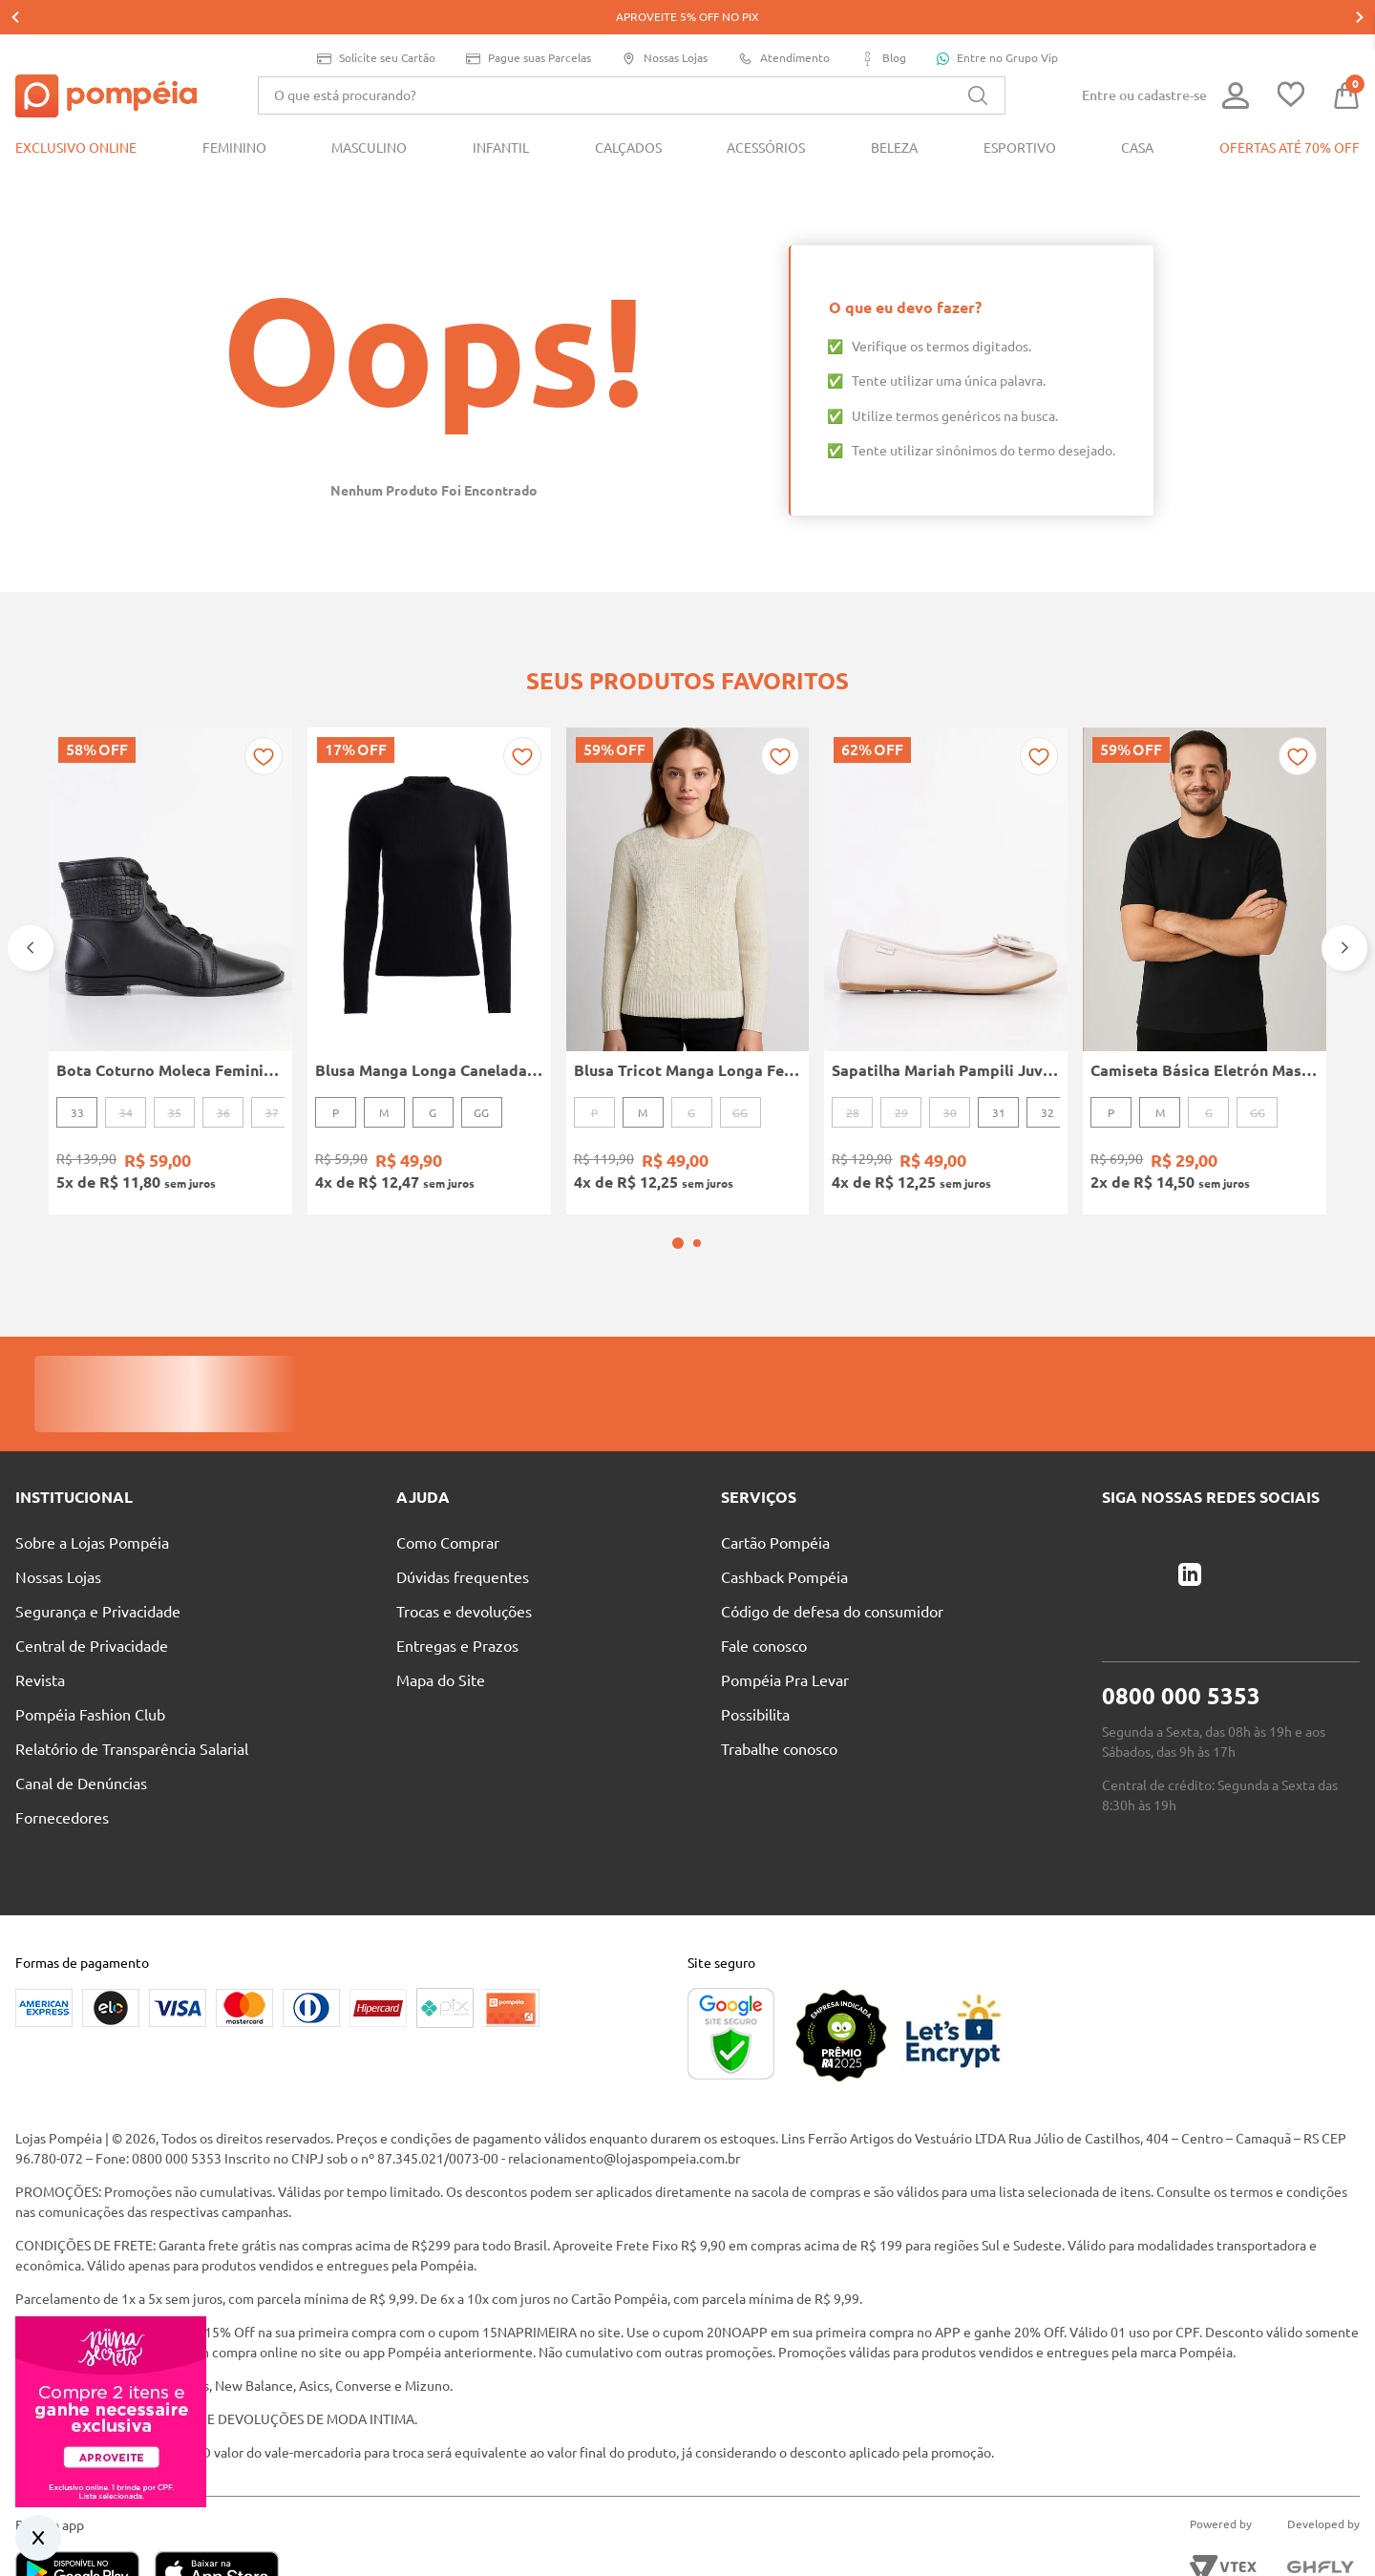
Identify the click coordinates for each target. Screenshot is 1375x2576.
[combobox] (631, 61)
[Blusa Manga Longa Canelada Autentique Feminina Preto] (429, 911)
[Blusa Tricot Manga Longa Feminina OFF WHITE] (688, 911)
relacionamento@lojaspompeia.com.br (624, 2073)
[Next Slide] (1344, 888)
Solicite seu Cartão (376, 24)
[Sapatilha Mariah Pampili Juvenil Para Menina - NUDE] (946, 911)
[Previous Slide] (30, 888)
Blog (883, 24)
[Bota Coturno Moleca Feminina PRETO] (170, 911)
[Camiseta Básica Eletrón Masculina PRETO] (1204, 911)
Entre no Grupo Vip (997, 24)
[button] (678, 1158)
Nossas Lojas (665, 24)
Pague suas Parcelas (528, 24)
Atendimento (784, 24)
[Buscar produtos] (977, 61)
